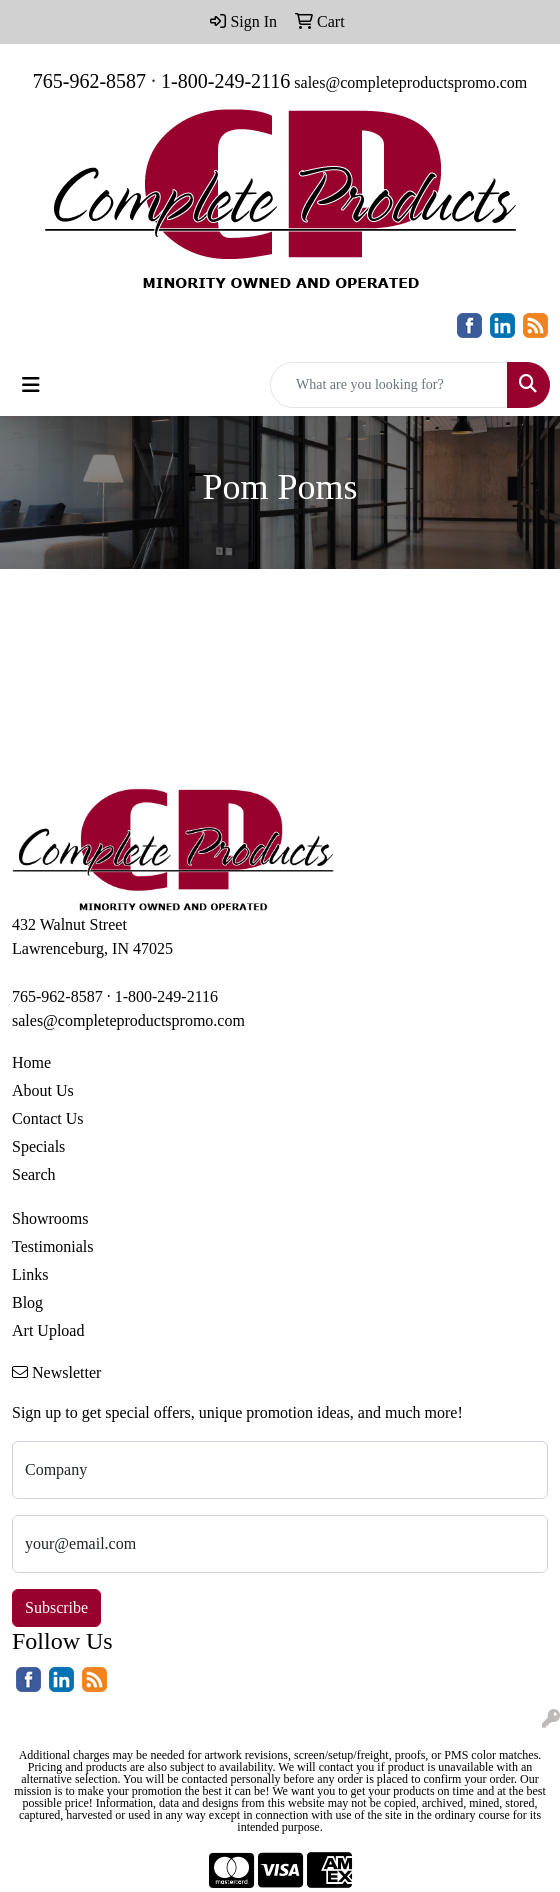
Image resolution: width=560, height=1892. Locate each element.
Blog (27, 1302)
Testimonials (53, 1246)
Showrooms (50, 1218)
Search (34, 1174)
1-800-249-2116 (225, 81)
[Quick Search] (389, 385)
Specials (38, 1146)
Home (31, 1062)
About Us (43, 1090)
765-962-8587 (89, 81)
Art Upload (48, 1330)
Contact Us (48, 1118)
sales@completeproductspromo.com (410, 82)
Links (30, 1274)
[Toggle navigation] (31, 385)
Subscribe (56, 1607)
